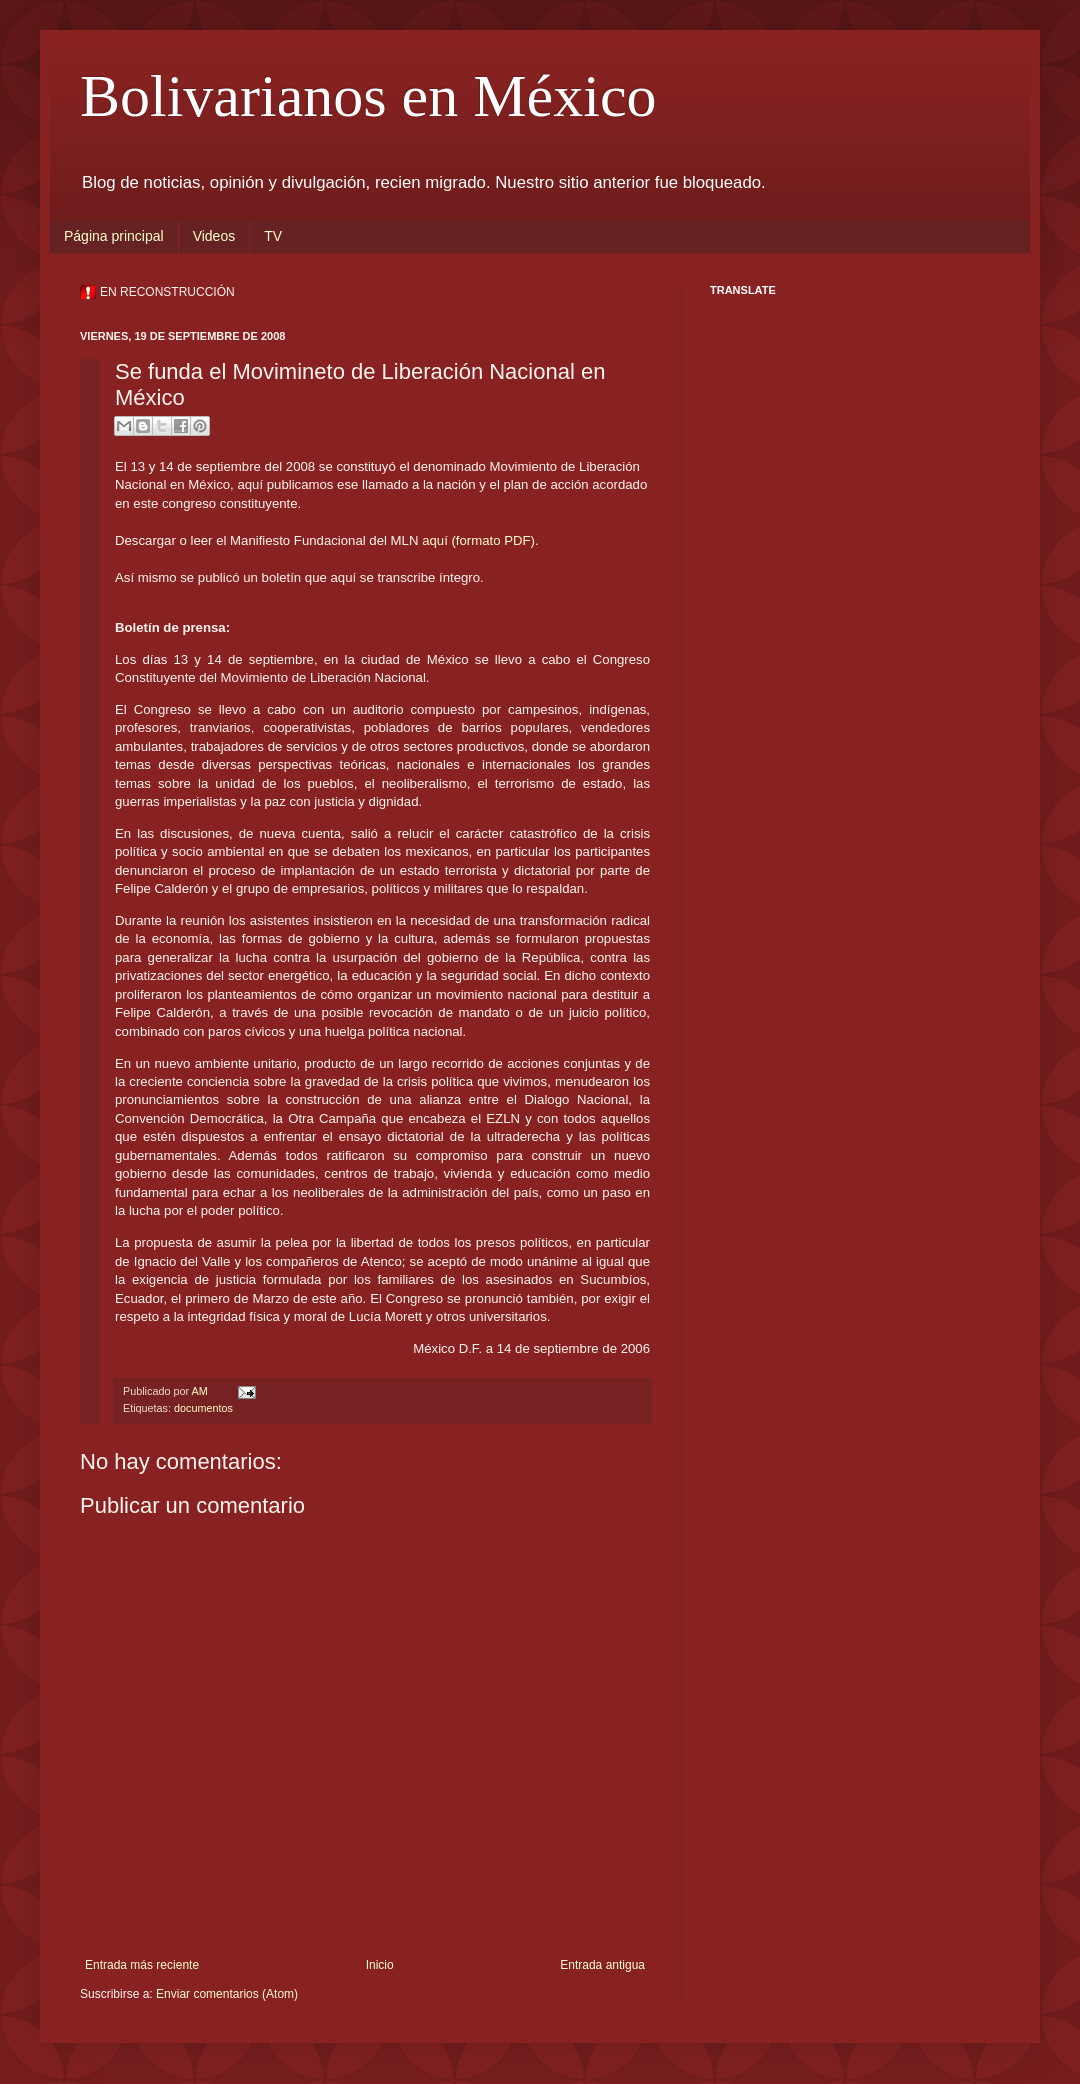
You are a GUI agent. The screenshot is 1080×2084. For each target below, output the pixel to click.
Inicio (380, 1965)
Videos (214, 236)
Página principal (114, 236)
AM (200, 1391)
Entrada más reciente (142, 1965)
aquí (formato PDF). (480, 540)
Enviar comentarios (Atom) (227, 1994)
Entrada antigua (602, 1965)
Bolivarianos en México (368, 96)
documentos (203, 1408)
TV (273, 236)
